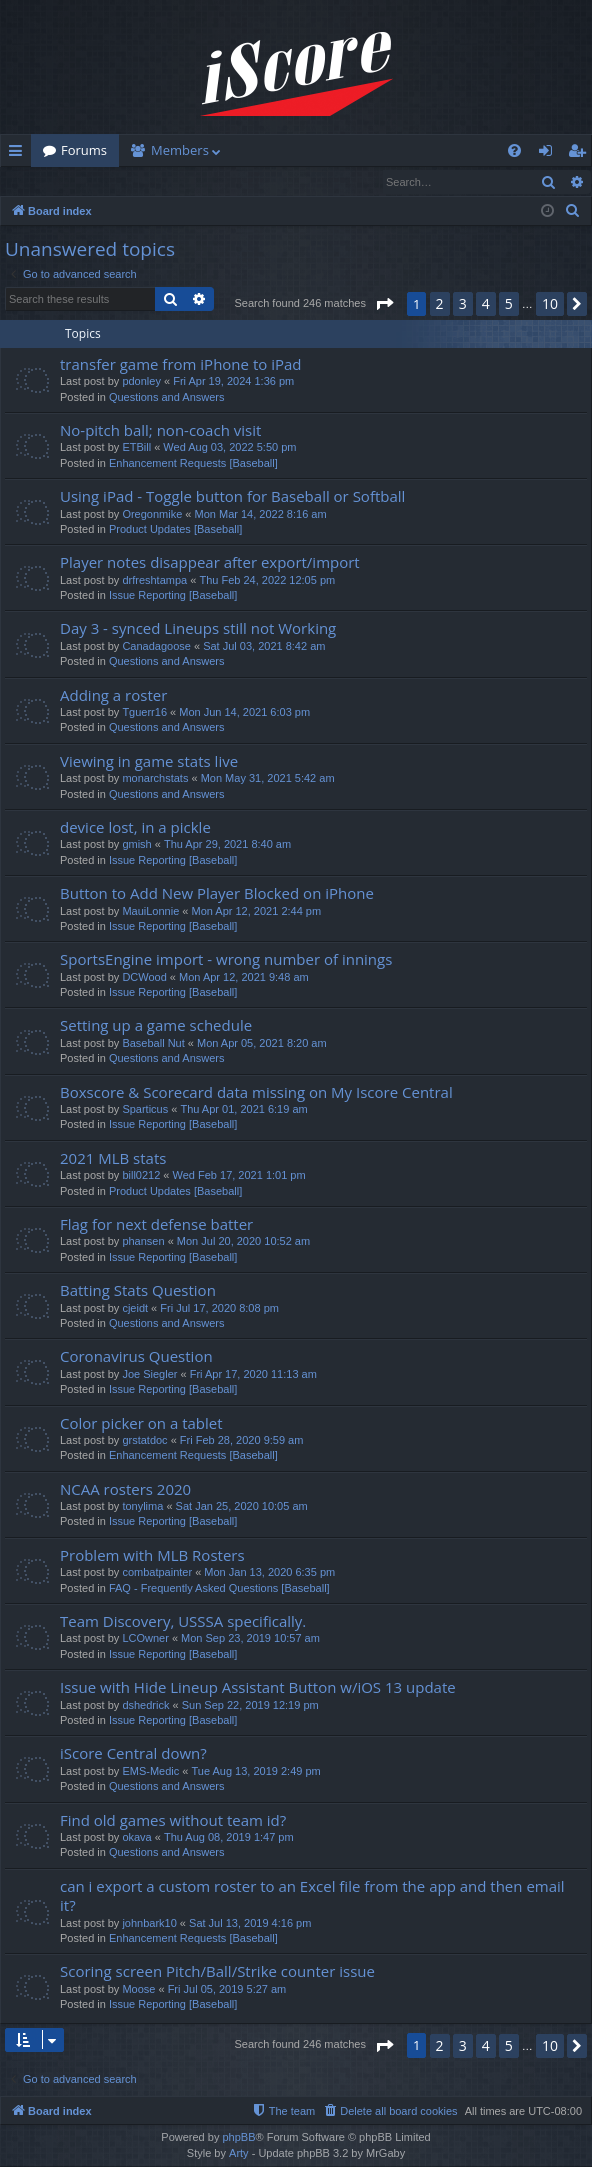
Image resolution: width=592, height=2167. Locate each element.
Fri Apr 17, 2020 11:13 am (253, 1375)
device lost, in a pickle (135, 828)
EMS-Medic (150, 1772)
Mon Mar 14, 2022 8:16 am (261, 515)
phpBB (238, 2138)
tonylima (142, 1507)
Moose (138, 1990)
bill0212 (141, 1176)
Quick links (19, 154)
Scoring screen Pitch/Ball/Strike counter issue (217, 1972)
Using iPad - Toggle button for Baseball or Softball (232, 497)
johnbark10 (149, 1924)
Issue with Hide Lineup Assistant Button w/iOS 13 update (258, 1688)
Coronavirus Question (136, 1357)
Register (99, 181)
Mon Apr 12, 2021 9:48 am (244, 978)
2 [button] (440, 304)
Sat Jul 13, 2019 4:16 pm (250, 1924)
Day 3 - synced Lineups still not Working (198, 629)
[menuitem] (514, 150)
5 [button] (509, 304)
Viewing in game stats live (149, 762)
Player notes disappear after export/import (210, 563)
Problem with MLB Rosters (152, 1556)
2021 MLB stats (113, 1159)
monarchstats (155, 779)
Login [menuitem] (549, 154)
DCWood (144, 978)
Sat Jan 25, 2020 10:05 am (242, 1507)
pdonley (141, 382)
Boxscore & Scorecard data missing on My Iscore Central (256, 1093)
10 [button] (550, 304)
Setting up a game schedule (156, 1026)
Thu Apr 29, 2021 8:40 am (227, 845)
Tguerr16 (144, 713)
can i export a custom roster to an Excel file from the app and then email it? (312, 1896)
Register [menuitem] (581, 154)
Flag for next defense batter (156, 1225)
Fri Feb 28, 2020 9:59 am (242, 1441)
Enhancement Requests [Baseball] (193, 464)
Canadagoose (156, 647)
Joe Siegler (149, 1375)
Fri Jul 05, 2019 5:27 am (227, 1990)
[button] (384, 305)
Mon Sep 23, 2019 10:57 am (250, 1639)
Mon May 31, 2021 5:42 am (268, 779)
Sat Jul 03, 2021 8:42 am (264, 647)
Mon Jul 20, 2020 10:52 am (243, 1242)
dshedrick (145, 1706)
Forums (84, 150)
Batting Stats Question (138, 1291)
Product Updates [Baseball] (175, 530)
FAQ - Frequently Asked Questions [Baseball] (219, 1589)
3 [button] (463, 304)
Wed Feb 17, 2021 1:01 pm (239, 1176)
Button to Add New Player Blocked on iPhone (217, 894)
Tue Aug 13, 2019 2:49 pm (255, 1772)
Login (33, 181)
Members (180, 150)
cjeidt (135, 1309)
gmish (136, 845)
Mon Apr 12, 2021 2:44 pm (256, 912)
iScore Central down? (133, 1754)
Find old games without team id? (173, 1821)
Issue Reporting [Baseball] (173, 596)
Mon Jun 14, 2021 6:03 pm (244, 713)
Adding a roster (113, 696)
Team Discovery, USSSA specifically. (183, 1622)
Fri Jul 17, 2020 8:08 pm (219, 1309)
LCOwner (145, 1639)
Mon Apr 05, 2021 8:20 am (262, 1044)
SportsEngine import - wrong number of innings (226, 960)
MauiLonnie (150, 912)
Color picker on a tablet (141, 1424)
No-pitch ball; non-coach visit (160, 431)
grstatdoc (144, 1441)
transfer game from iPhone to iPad (180, 365)
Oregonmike (152, 515)
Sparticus (145, 1110)
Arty (239, 2154)
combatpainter (157, 1573)
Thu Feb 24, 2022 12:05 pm (267, 581)
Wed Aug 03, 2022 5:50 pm (229, 448)
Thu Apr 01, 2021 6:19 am (243, 1110)
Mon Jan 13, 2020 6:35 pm (269, 1573)
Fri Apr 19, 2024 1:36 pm (233, 382)
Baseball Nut (153, 1044)
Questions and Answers (167, 398)
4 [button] (486, 304)
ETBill (136, 448)
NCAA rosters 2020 (125, 1490)
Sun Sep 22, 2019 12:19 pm (250, 1706)
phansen (143, 1242)
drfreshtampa (154, 581)
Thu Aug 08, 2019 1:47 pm (229, 1838)
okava (136, 1838)
